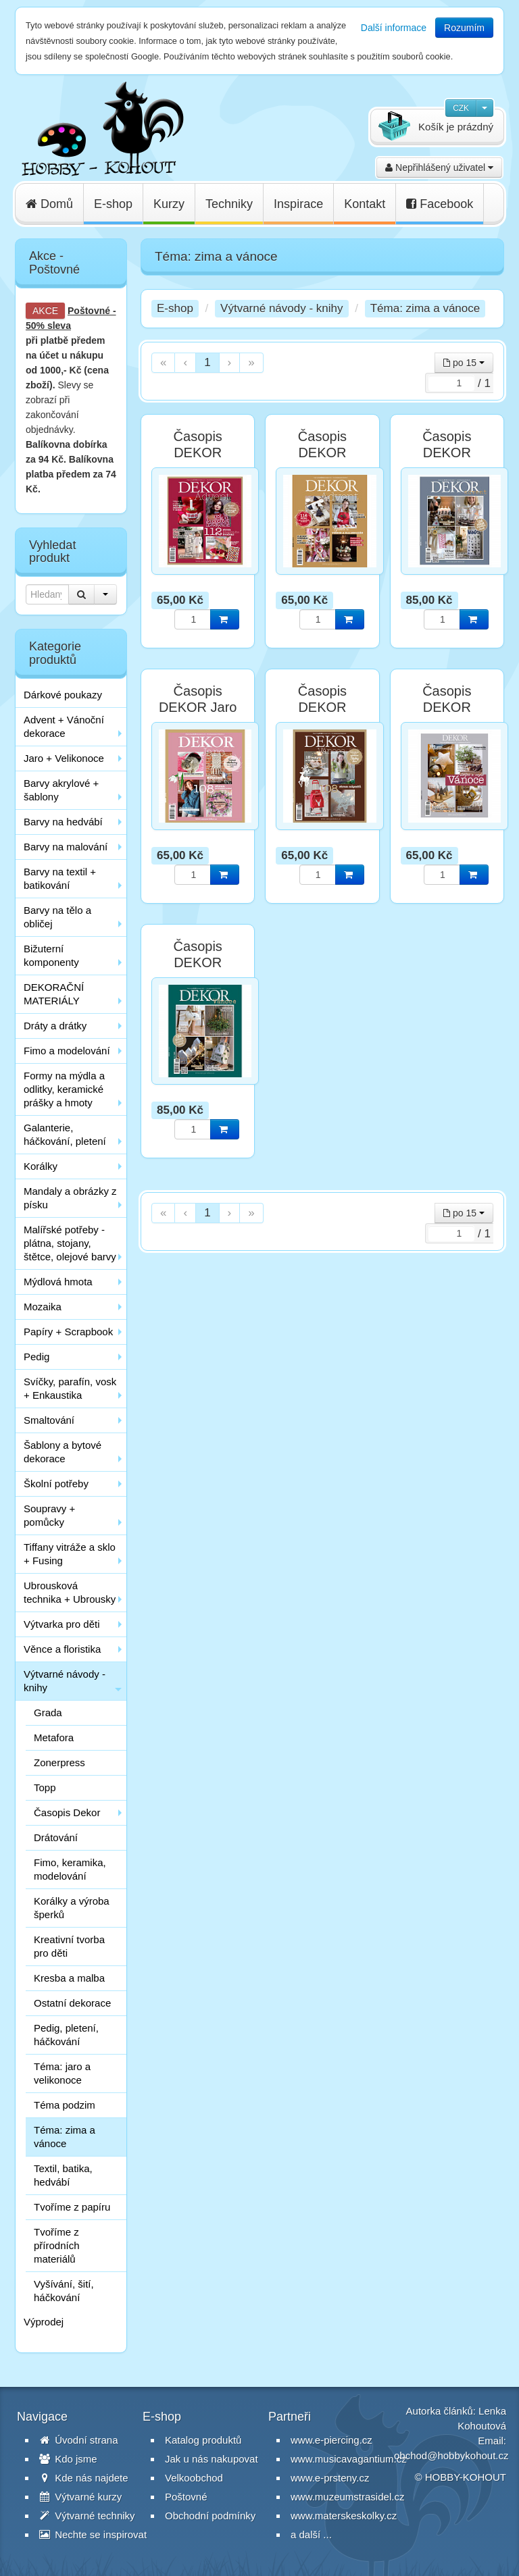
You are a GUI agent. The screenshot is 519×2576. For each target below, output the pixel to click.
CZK (461, 108)
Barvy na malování (65, 846)
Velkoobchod (194, 2477)
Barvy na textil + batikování (60, 878)
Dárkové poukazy (63, 694)
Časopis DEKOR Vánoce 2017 (322, 707)
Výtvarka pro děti (62, 1624)
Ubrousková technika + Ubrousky (70, 1592)
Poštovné (89, 310)
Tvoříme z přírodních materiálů (57, 2245)
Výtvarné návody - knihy (64, 1680)
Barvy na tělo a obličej (57, 916)
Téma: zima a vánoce (64, 2136)
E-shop (113, 204)
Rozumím (464, 27)
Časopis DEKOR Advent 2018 (198, 452)
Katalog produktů (203, 2440)
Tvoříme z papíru (72, 2207)
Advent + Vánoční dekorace (64, 726)
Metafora (54, 1737)
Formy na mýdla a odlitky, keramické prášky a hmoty (64, 1089)
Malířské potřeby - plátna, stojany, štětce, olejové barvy (70, 1243)
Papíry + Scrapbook (68, 1331)
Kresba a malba (69, 1978)
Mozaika (42, 1306)
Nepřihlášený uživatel (439, 167)
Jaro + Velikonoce (64, 758)
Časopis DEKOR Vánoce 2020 (198, 962)
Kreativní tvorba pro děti (69, 1946)
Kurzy (168, 204)
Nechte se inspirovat (93, 2534)
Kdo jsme (68, 2459)
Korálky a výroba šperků (71, 1907)
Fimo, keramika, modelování (70, 1869)
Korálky (40, 1166)
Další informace (393, 27)
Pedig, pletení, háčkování (66, 2034)
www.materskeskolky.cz (344, 2515)
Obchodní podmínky (210, 2515)
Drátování (56, 1837)
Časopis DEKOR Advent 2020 (447, 452)
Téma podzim (64, 2105)
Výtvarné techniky (87, 2515)
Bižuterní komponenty (51, 955)
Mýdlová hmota (58, 1281)
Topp (45, 1787)
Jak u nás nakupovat (211, 2459)
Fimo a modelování (67, 1050)
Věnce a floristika (62, 1649)
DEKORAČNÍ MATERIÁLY (54, 993)
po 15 (464, 362)
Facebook (439, 204)
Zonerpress (59, 1762)
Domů (49, 204)
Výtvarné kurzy (80, 2496)
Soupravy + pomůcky (49, 1515)
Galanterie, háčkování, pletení (65, 1134)
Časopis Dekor (67, 1812)
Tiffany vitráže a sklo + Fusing (70, 1553)
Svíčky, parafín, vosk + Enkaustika (70, 1388)
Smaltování (49, 1420)
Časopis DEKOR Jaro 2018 (198, 707)
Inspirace (298, 204)
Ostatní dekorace (72, 2003)
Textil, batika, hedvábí (63, 2175)
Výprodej (44, 2321)
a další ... (311, 2534)
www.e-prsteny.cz (330, 2477)
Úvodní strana (78, 2440)
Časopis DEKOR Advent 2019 (322, 452)
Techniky (229, 204)
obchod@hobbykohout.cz (451, 2455)
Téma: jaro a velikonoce (62, 2073)
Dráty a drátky (55, 1025)
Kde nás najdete (83, 2477)
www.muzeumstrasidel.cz (347, 2496)
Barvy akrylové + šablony (61, 789)
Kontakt (364, 204)
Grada (48, 1712)
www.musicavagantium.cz (349, 2459)
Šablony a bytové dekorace (62, 1451)
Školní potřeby (56, 1483)
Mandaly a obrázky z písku (70, 1197)
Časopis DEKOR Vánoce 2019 (447, 707)
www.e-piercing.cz (331, 2440)
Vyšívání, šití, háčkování (64, 2290)
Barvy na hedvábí (63, 821)
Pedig (36, 1356)
